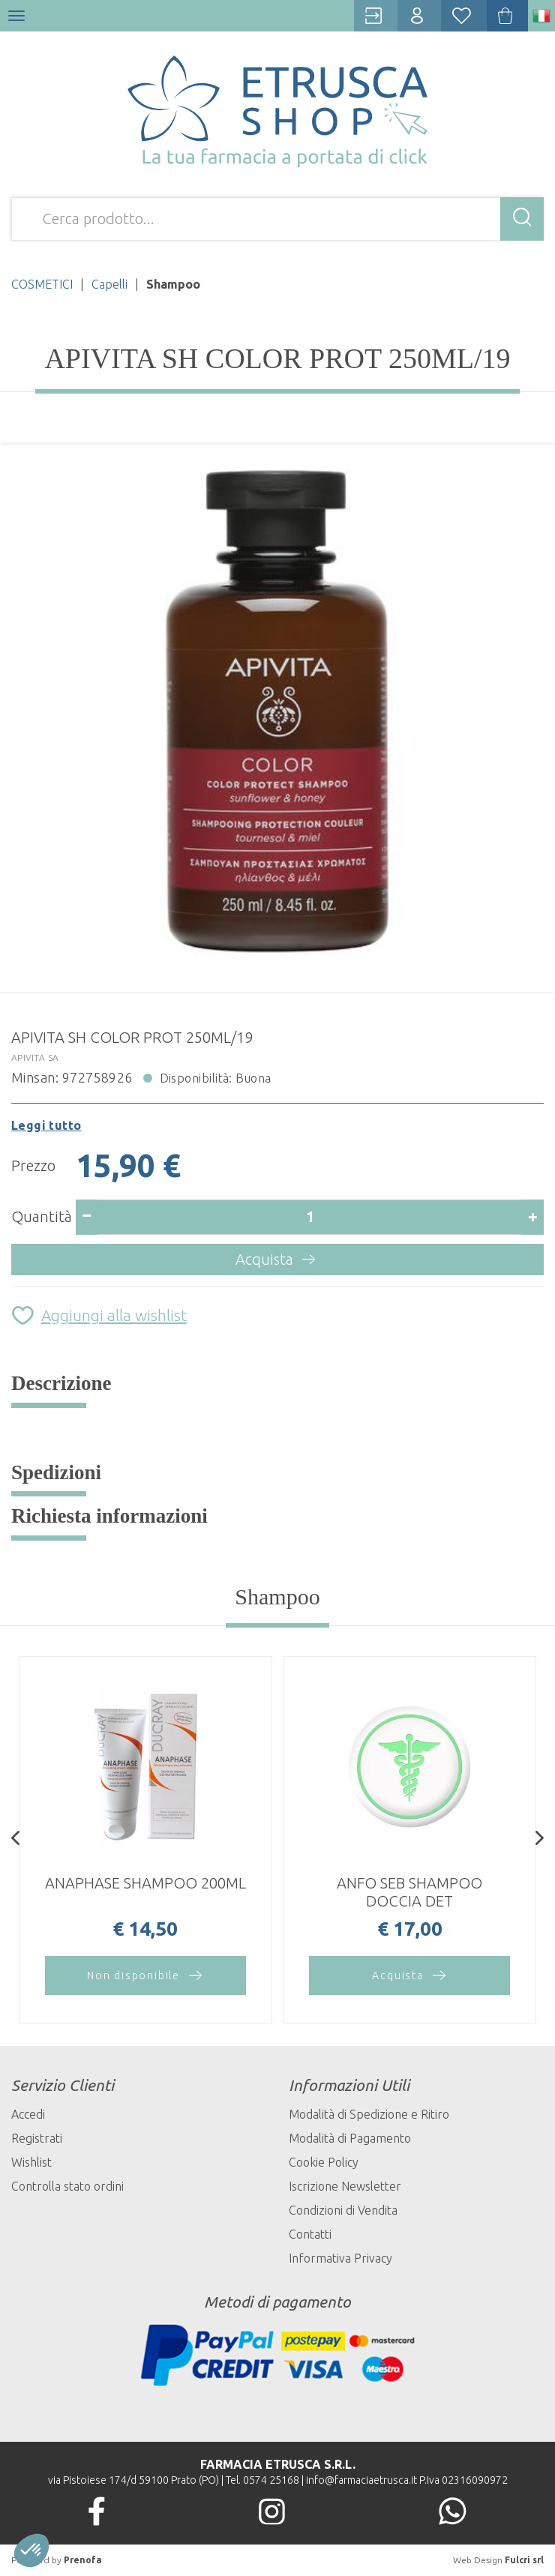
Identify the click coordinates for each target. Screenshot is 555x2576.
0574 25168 (271, 2480)
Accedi (28, 2114)
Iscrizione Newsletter (345, 2186)
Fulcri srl (524, 2560)
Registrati (36, 2138)
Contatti (310, 2234)
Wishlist (31, 2162)
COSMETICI (42, 284)
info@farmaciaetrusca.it (361, 2480)
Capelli (110, 284)
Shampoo (277, 1596)
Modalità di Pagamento (350, 2138)
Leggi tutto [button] (46, 1125)
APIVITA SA (35, 1057)
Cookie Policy (323, 2162)
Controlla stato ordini (67, 2186)
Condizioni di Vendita (343, 2210)
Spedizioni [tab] (56, 1472)
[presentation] (15, 1840)
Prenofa (83, 2560)
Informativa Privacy (340, 2258)
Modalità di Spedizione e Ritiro (369, 2114)
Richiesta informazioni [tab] (109, 1516)
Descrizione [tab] (61, 1383)
